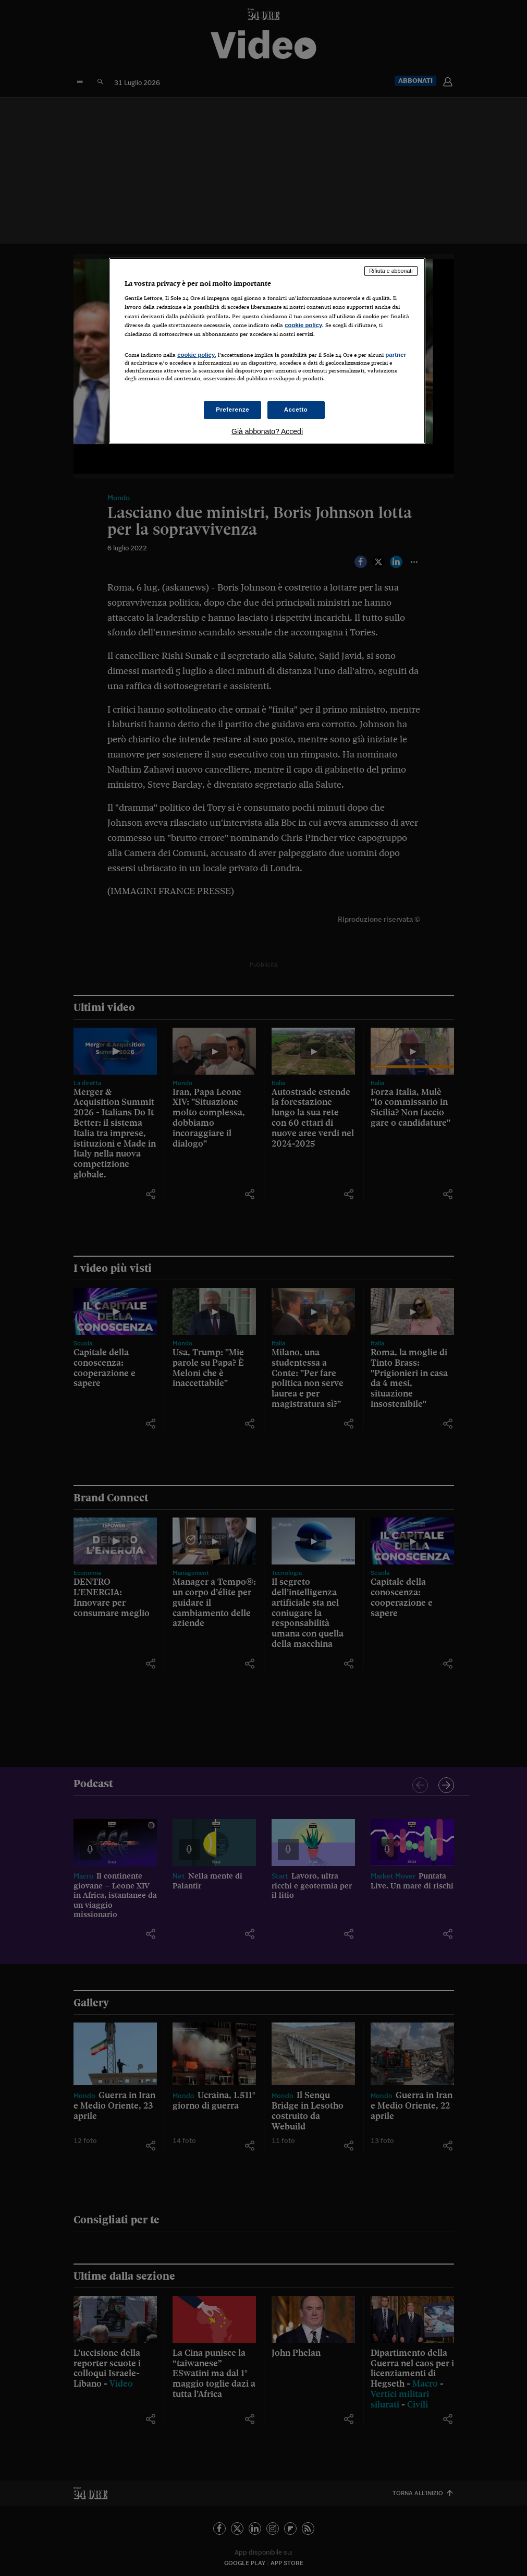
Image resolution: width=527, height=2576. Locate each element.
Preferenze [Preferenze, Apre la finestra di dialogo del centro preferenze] (232, 409)
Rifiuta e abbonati (391, 271)
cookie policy (303, 325)
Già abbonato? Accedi (267, 431)
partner (395, 355)
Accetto (296, 409)
